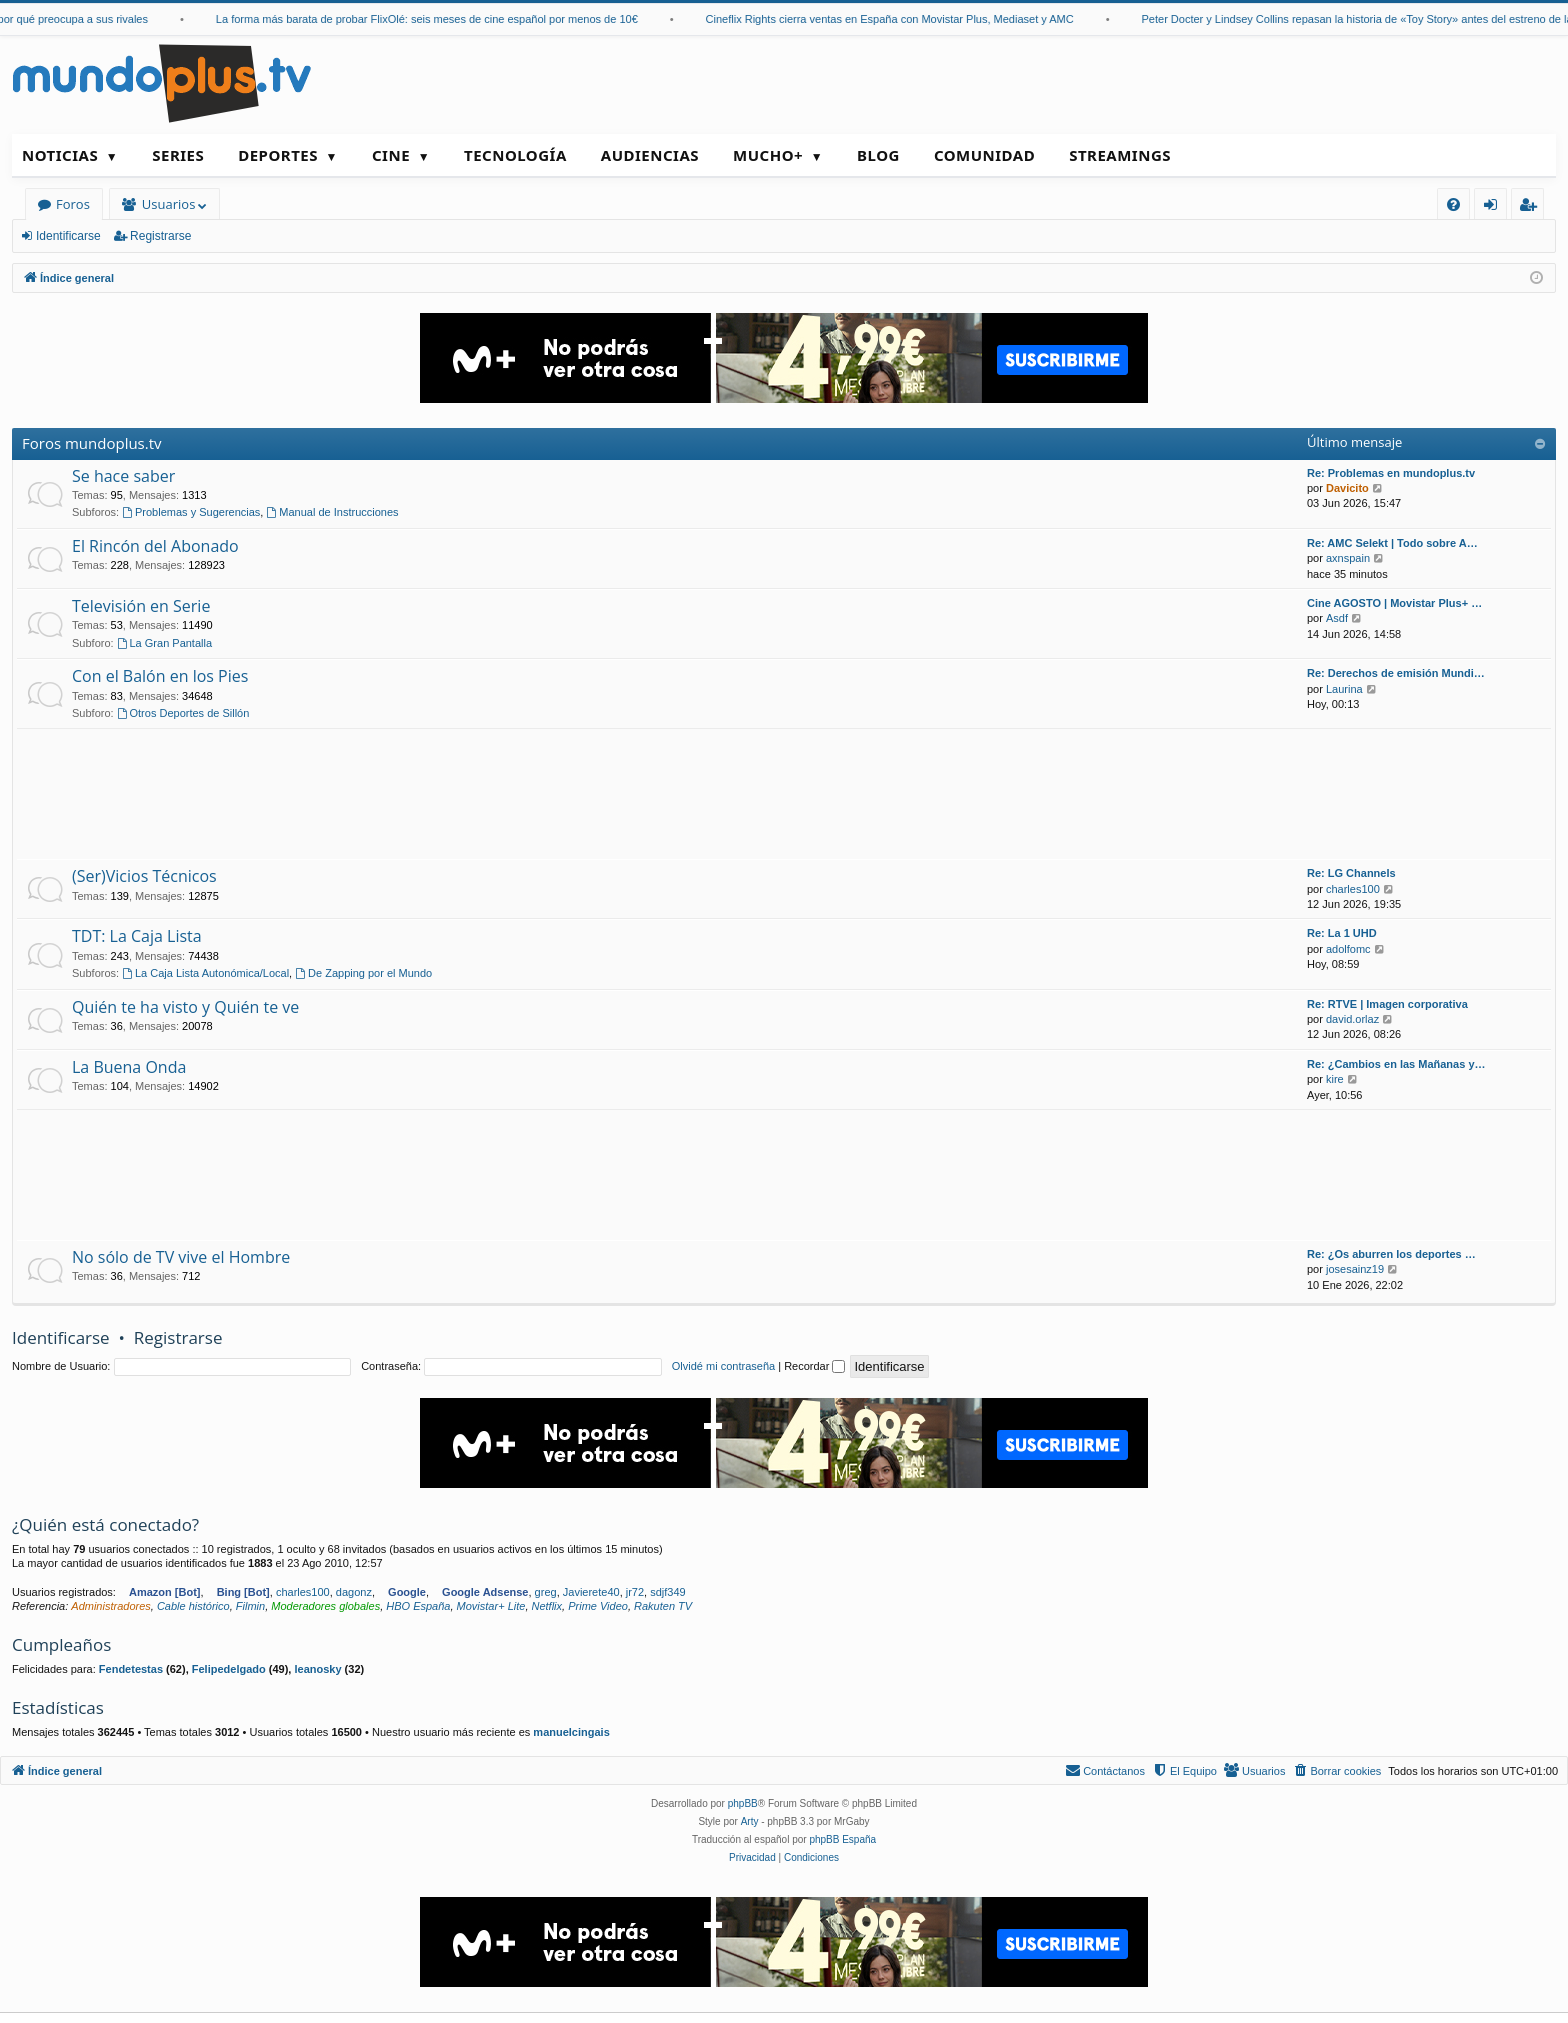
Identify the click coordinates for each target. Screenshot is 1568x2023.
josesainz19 (1355, 1269)
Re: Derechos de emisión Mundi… (1396, 673)
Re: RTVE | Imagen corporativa (1387, 1004)
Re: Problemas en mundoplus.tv (1391, 473)
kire (1335, 1079)
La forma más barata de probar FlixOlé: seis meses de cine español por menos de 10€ (448, 19)
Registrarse (160, 236)
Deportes (278, 155)
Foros (73, 204)
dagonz (354, 1592)
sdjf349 (667, 1592)
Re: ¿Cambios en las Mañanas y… (1396, 1064)
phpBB (743, 1803)
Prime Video (598, 1606)
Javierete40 (591, 1592)
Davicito (1347, 488)
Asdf (1337, 618)
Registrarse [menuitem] (1532, 207)
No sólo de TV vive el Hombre (181, 1257)
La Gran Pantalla (164, 643)
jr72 (635, 1592)
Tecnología (515, 155)
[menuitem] (1453, 204)
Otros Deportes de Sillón (183, 713)
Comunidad (984, 155)
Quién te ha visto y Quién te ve (185, 1007)
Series (178, 155)
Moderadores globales (325, 1606)
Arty (750, 1821)
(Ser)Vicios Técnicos (144, 876)
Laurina (1344, 689)
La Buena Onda (129, 1067)
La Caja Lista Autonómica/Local (205, 973)
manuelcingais (571, 1732)
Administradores (110, 1606)
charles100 (1353, 889)
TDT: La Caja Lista (137, 936)
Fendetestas (131, 1669)
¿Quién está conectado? (105, 1524)
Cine (391, 155)
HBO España (418, 1606)
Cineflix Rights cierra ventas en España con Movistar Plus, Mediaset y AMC (911, 19)
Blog (878, 155)
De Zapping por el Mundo (363, 973)
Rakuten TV (663, 1606)
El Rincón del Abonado (155, 546)
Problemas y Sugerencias (191, 512)
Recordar (814, 1366)
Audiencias (650, 155)
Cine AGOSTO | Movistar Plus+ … (1394, 603)
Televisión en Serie (141, 606)
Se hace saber (123, 476)
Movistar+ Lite (491, 1606)
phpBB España (842, 1839)
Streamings (1120, 155)
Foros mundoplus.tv (92, 443)
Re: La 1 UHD (1342, 933)
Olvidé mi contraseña (723, 1366)
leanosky (317, 1669)
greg (546, 1592)
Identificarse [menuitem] (1495, 207)
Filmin (250, 1606)
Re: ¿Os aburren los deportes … (1391, 1254)
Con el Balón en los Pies (160, 676)
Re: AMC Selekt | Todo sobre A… (1392, 543)
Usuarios (168, 204)
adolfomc (1348, 949)
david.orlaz (1352, 1019)
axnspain (1348, 558)
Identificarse (68, 236)
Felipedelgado (229, 1669)
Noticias (60, 155)
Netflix (547, 1606)
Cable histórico (193, 1606)
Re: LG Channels (1351, 873)
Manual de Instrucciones (332, 512)
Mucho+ (768, 155)
